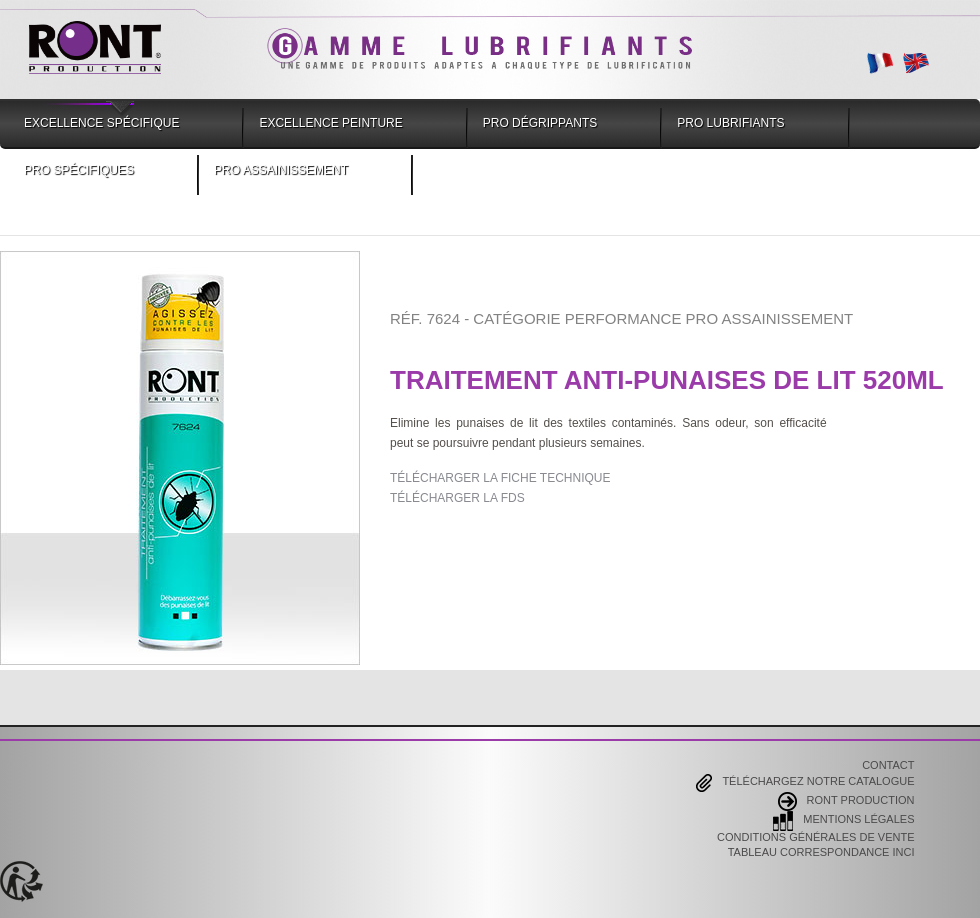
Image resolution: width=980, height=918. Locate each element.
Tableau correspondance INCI (821, 853)
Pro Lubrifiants (730, 123)
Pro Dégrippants (540, 123)
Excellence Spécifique (101, 123)
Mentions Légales (843, 821)
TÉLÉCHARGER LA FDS (457, 498)
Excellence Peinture (330, 123)
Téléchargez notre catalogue (805, 783)
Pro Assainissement (281, 170)
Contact (888, 766)
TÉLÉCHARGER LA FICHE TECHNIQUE (500, 478)
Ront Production (846, 801)
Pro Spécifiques (79, 170)
